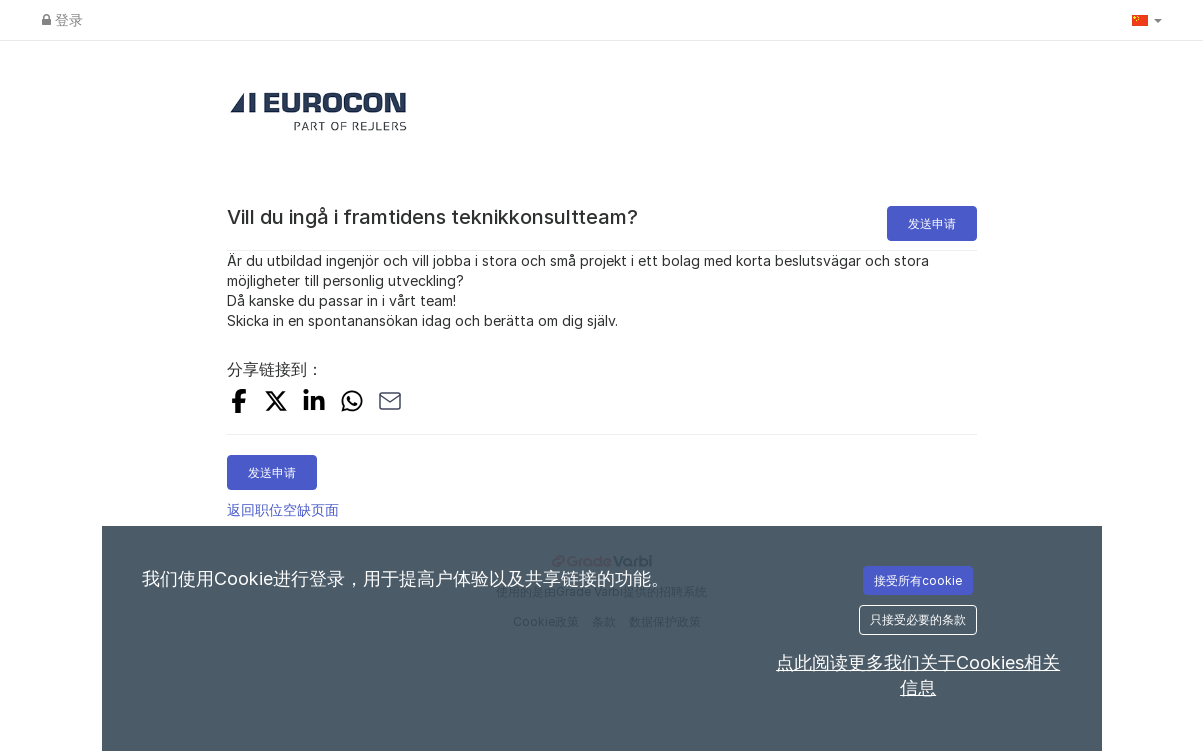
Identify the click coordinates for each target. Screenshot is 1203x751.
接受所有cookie (918, 580)
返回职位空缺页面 (283, 509)
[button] (1147, 20)
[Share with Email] (390, 403)
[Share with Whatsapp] (352, 403)
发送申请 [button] (932, 223)
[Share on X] (276, 403)
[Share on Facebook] (239, 403)
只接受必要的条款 (918, 619)
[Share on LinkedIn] (314, 403)
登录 (62, 19)
